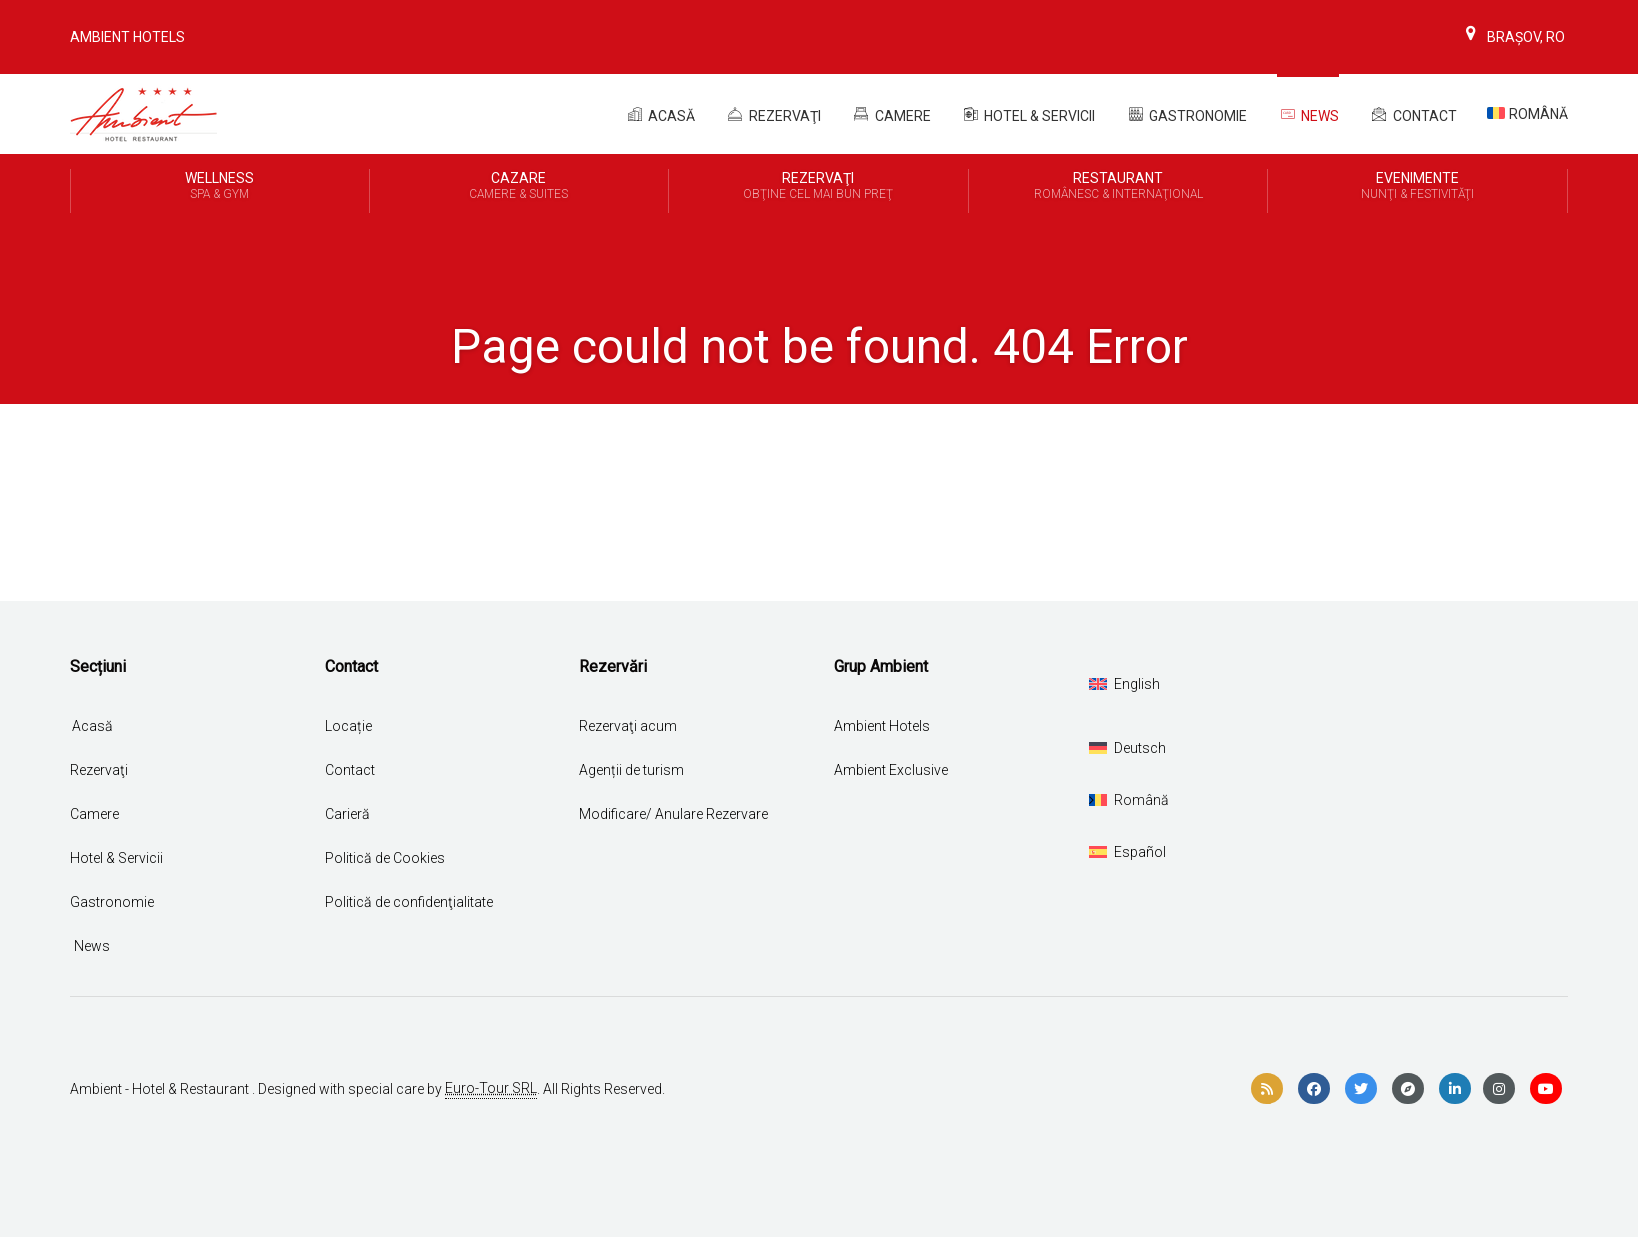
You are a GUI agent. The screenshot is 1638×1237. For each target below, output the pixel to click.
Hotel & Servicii (1028, 114)
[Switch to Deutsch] (1127, 748)
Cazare (519, 187)
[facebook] (1314, 1089)
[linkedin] (1455, 1089)
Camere (891, 114)
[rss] (1267, 1089)
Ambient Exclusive (891, 770)
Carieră (347, 814)
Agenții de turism (631, 770)
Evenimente (1417, 187)
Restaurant (1118, 187)
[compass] (1408, 1089)
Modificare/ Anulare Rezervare (673, 814)
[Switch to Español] (1127, 852)
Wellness (220, 187)
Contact (1413, 114)
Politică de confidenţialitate (409, 902)
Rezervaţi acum (628, 726)
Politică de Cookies (385, 858)
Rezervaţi (99, 770)
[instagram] (1499, 1089)
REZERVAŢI (773, 114)
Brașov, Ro (1512, 37)
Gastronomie (1186, 114)
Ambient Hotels (127, 37)
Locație (348, 726)
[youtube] (1546, 1089)
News (1308, 115)
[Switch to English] (1124, 684)
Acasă (659, 114)
